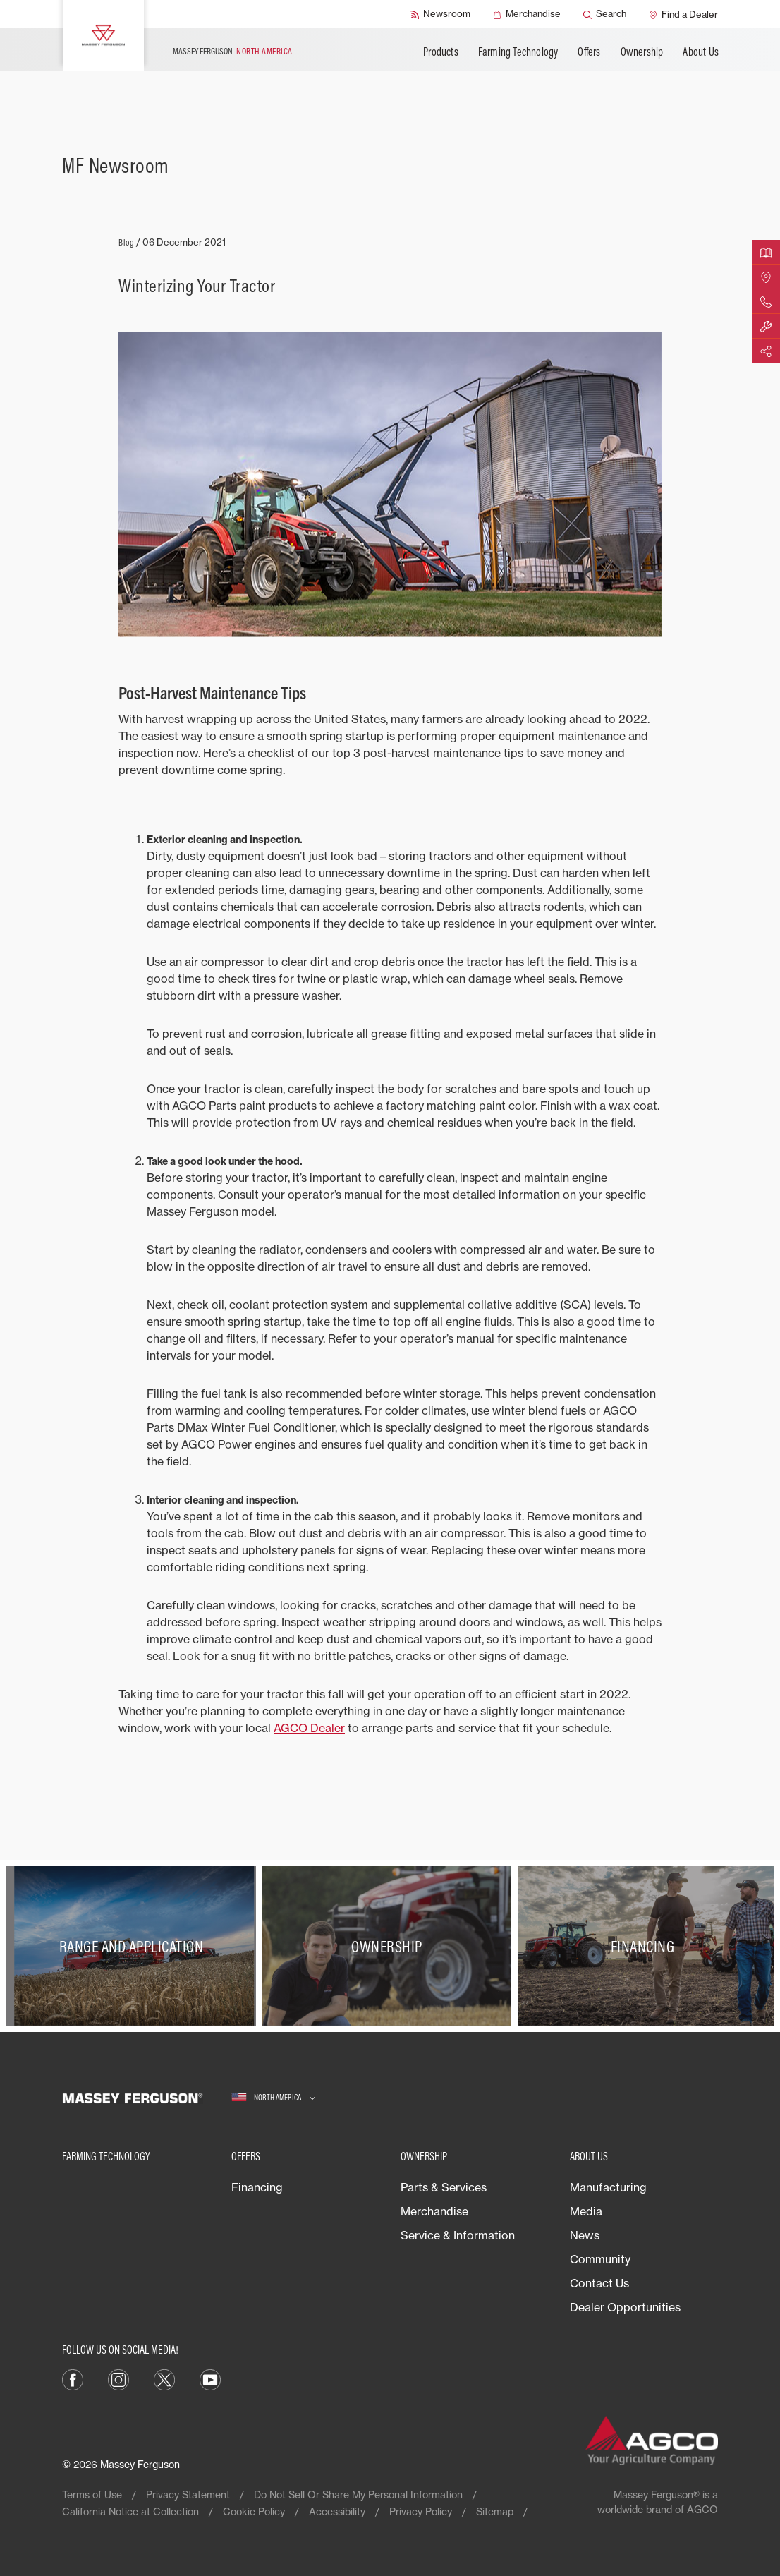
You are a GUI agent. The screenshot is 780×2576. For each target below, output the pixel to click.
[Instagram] (118, 2378)
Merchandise (434, 2211)
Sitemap (494, 2511)
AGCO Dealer (309, 1728)
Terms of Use (92, 2495)
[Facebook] (72, 2378)
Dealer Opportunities (625, 2307)
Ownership (642, 51)
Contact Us (599, 2283)
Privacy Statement (188, 2495)
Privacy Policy (420, 2511)
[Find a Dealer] (683, 14)
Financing (257, 2187)
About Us (701, 51)
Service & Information (458, 2235)
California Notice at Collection (130, 2511)
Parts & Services (444, 2187)
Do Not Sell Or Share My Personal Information (358, 2495)
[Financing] (646, 1946)
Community (600, 2259)
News (584, 2235)
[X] (164, 2378)
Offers (589, 51)
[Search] (604, 14)
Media (586, 2211)
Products (440, 51)
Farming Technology (518, 51)
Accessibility (337, 2511)
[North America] (273, 2098)
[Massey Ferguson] (103, 35)
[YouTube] (210, 2378)
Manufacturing (608, 2187)
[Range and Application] (134, 1946)
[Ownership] (390, 1946)
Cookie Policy (254, 2511)
